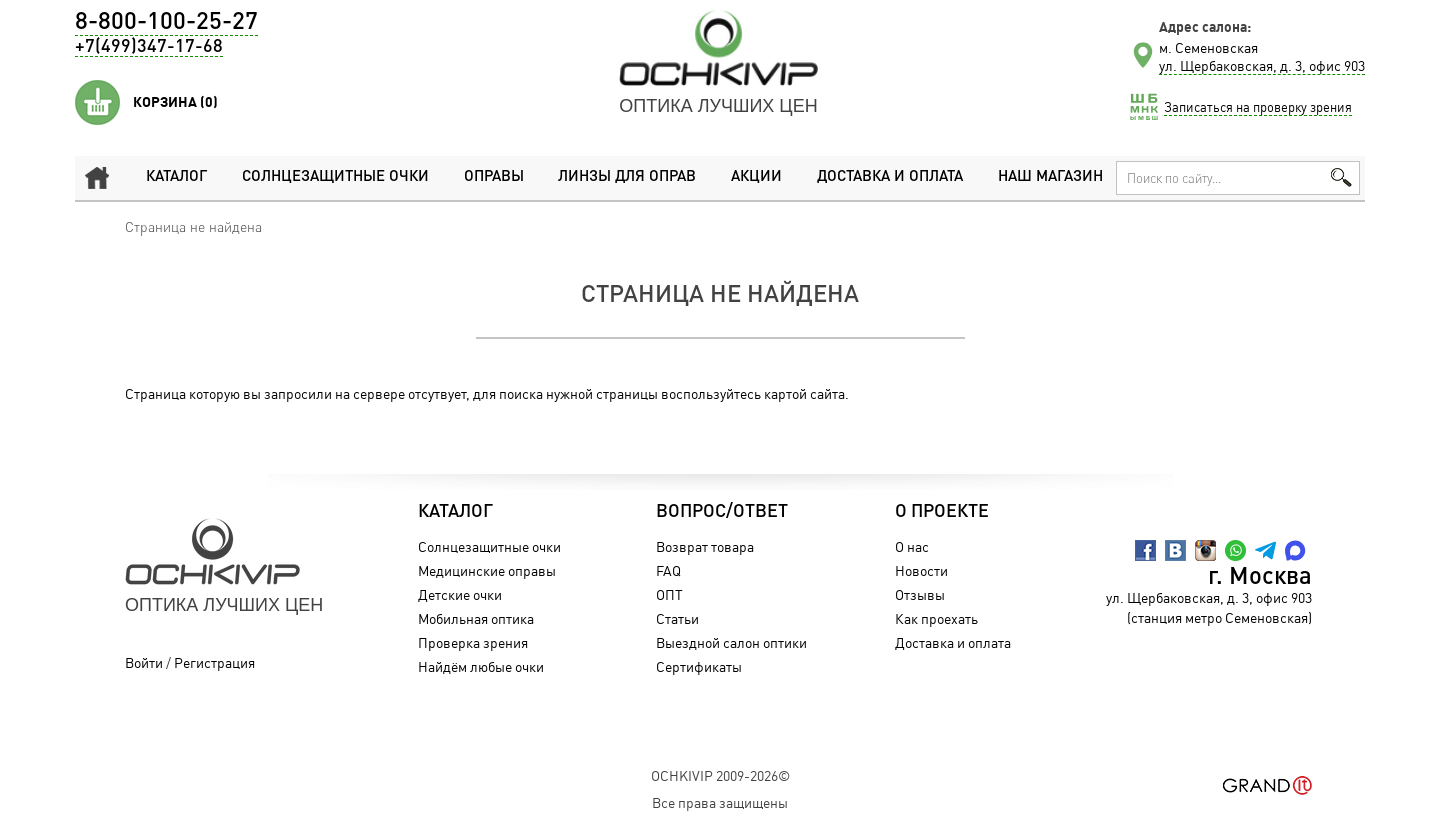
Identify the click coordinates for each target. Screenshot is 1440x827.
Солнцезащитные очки (334, 177)
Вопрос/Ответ (722, 512)
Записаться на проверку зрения (1258, 107)
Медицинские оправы (487, 570)
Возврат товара (705, 546)
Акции (756, 177)
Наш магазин (1050, 177)
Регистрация (214, 662)
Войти (144, 662)
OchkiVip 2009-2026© (720, 775)
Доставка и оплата (889, 177)
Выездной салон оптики (731, 642)
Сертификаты (699, 666)
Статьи (677, 618)
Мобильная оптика (476, 618)
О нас (912, 546)
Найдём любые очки (481, 666)
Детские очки (460, 594)
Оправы (493, 177)
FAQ (668, 570)
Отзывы (920, 594)
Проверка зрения (473, 642)
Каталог (176, 177)
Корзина (175, 102)
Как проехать (936, 618)
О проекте (942, 512)
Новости (921, 570)
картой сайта (804, 393)
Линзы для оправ (626, 177)
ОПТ (669, 594)
